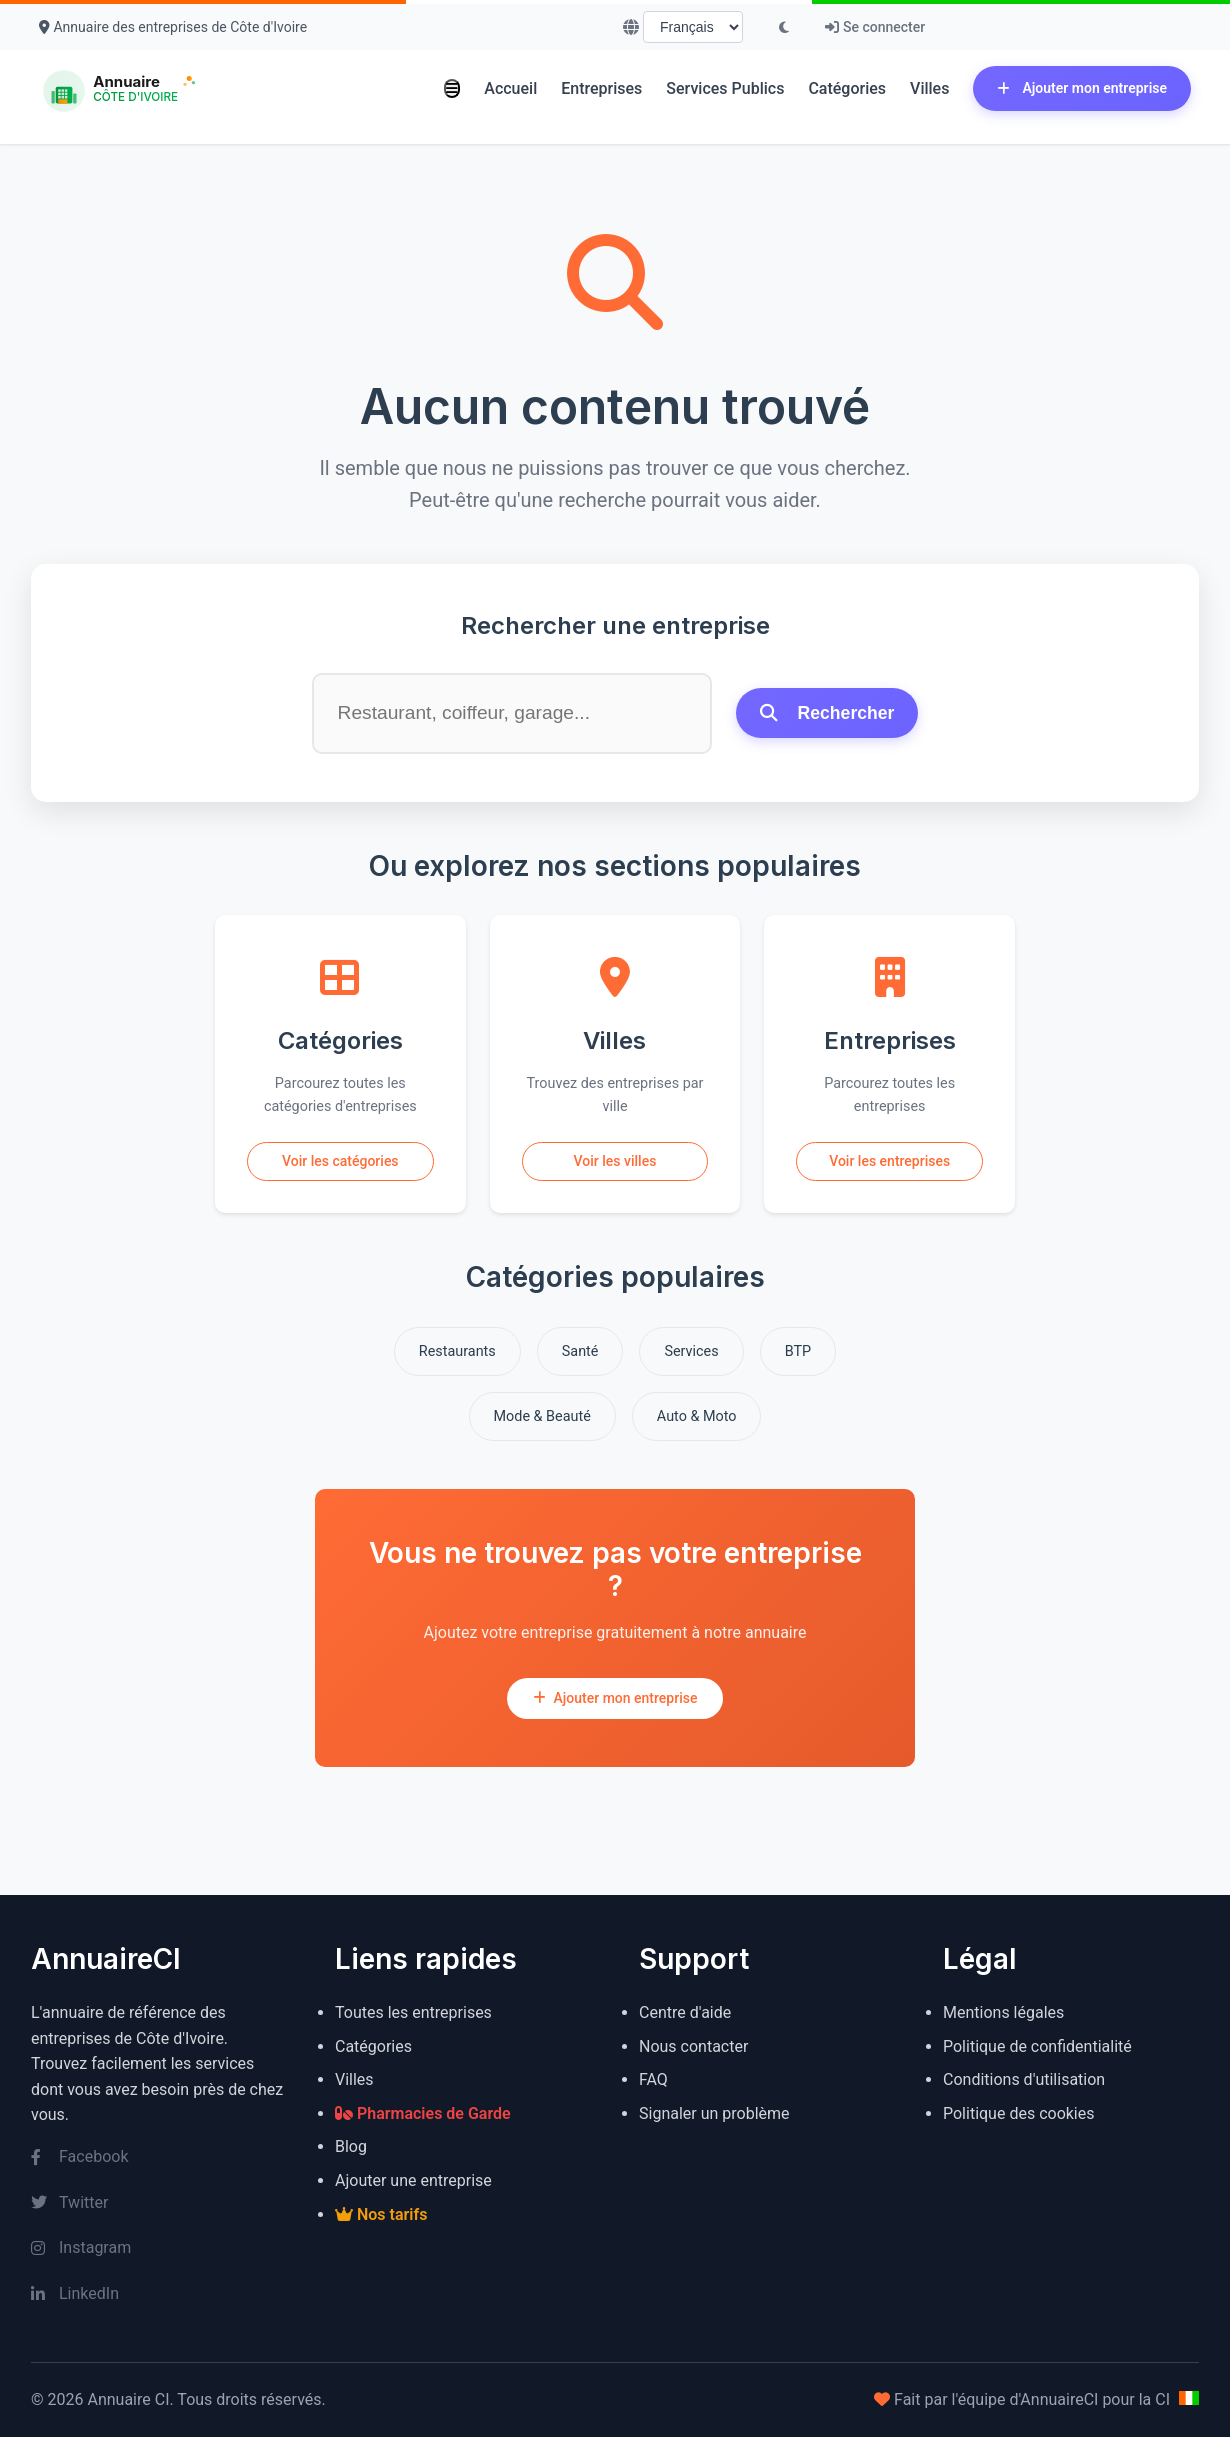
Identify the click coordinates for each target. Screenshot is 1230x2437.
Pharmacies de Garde (423, 2113)
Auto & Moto (697, 1416)
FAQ (653, 2079)
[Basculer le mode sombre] (784, 27)
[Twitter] (159, 2203)
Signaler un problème (714, 2113)
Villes (929, 88)
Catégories (847, 88)
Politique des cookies (1019, 2113)
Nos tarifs (381, 2214)
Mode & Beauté (542, 1416)
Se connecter (875, 27)
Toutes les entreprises (413, 2012)
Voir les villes (615, 1161)
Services (691, 1351)
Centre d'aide (685, 2012)
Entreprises (601, 88)
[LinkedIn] (159, 2294)
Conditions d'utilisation (1024, 2079)
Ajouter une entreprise (413, 2180)
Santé (580, 1351)
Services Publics (725, 88)
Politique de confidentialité (1037, 2046)
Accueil (510, 88)
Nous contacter (693, 2046)
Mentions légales (1003, 2012)
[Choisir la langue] (693, 27)
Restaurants (457, 1351)
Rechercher (827, 713)
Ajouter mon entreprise (1082, 88)
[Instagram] (159, 2248)
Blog (351, 2146)
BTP (798, 1351)
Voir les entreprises (889, 1161)
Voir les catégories (340, 1161)
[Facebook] (159, 2157)
